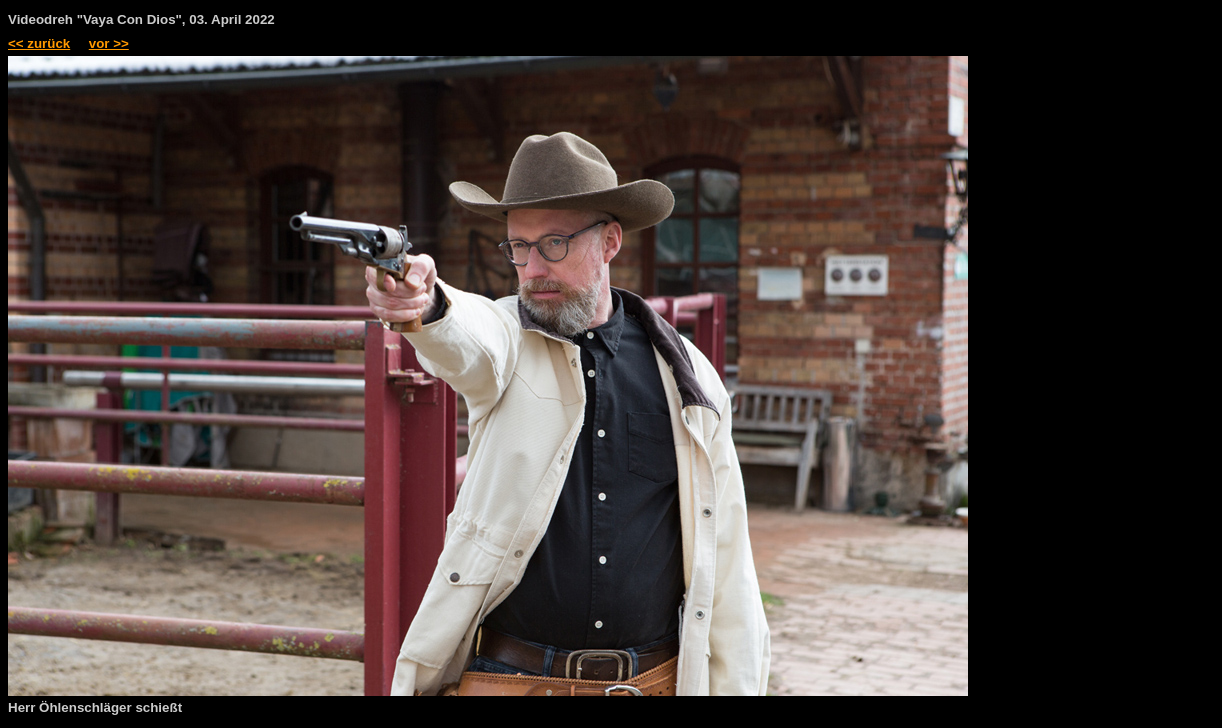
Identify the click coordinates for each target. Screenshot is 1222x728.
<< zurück (39, 43)
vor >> (109, 43)
